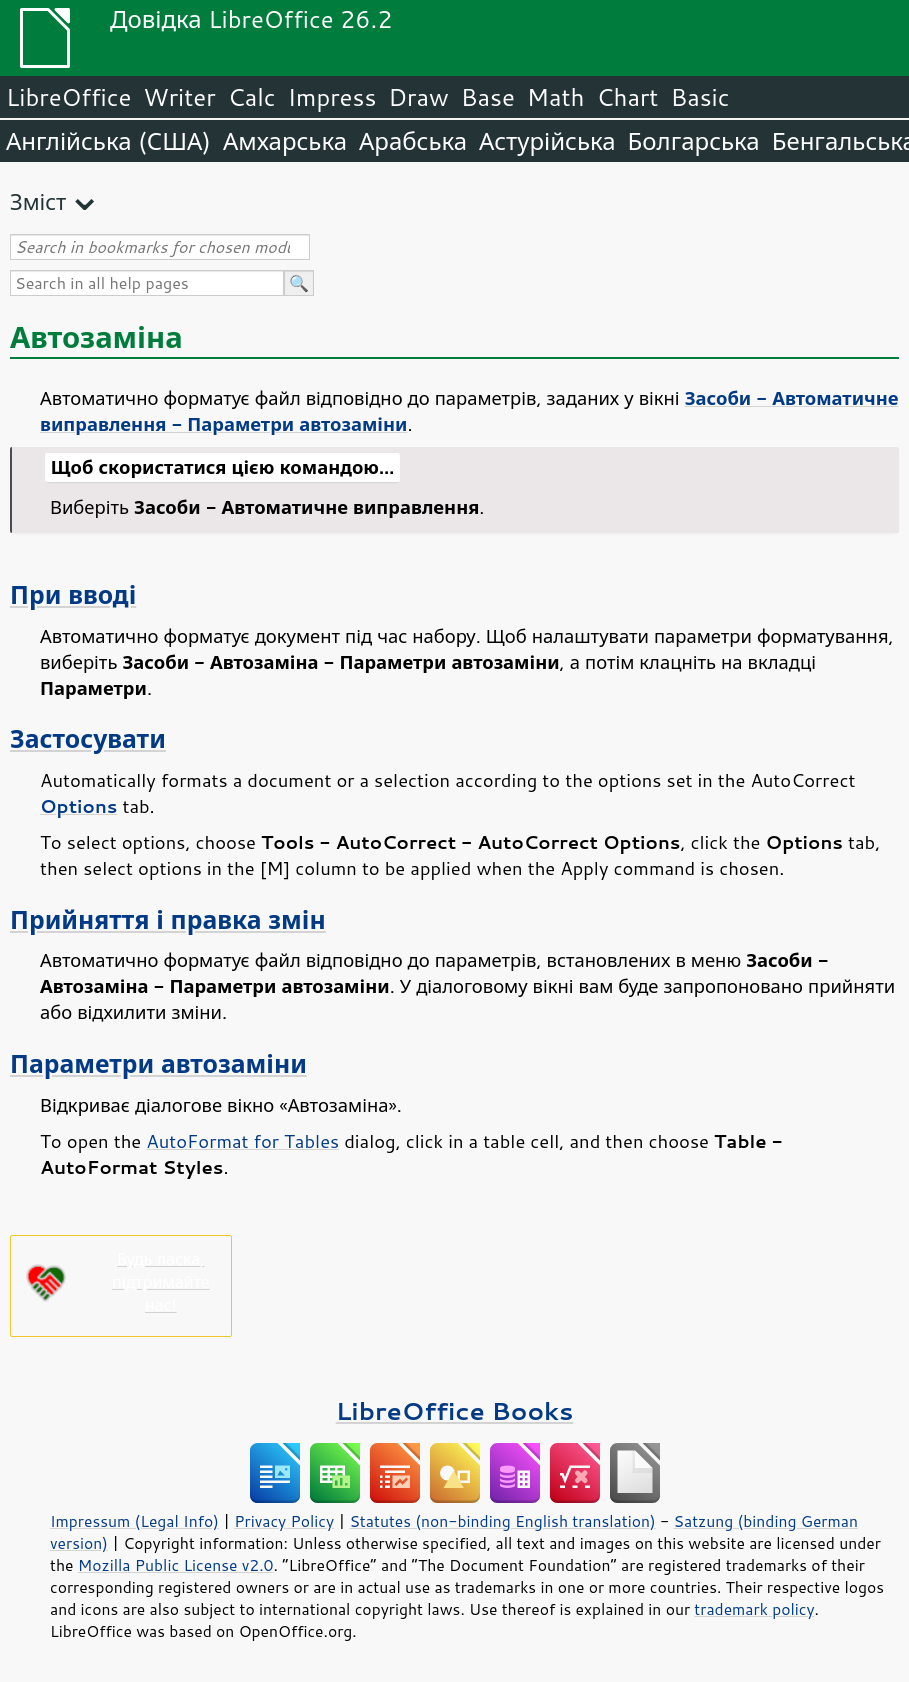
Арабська (413, 141)
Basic (699, 97)
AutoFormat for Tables (242, 1141)
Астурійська (547, 141)
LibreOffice (68, 97)
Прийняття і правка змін (168, 919)
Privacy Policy (284, 1521)
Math (556, 97)
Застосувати (88, 738)
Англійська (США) (108, 141)
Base (488, 97)
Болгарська (694, 141)
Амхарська (285, 141)
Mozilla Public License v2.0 (176, 1565)
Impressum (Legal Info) (134, 1521)
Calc (252, 97)
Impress (332, 97)
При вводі (73, 594)
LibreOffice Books (455, 1410)
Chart (627, 97)
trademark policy (754, 1609)
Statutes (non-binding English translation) (502, 1521)
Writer (179, 97)
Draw (418, 97)
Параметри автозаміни (158, 1063)
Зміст (38, 201)
